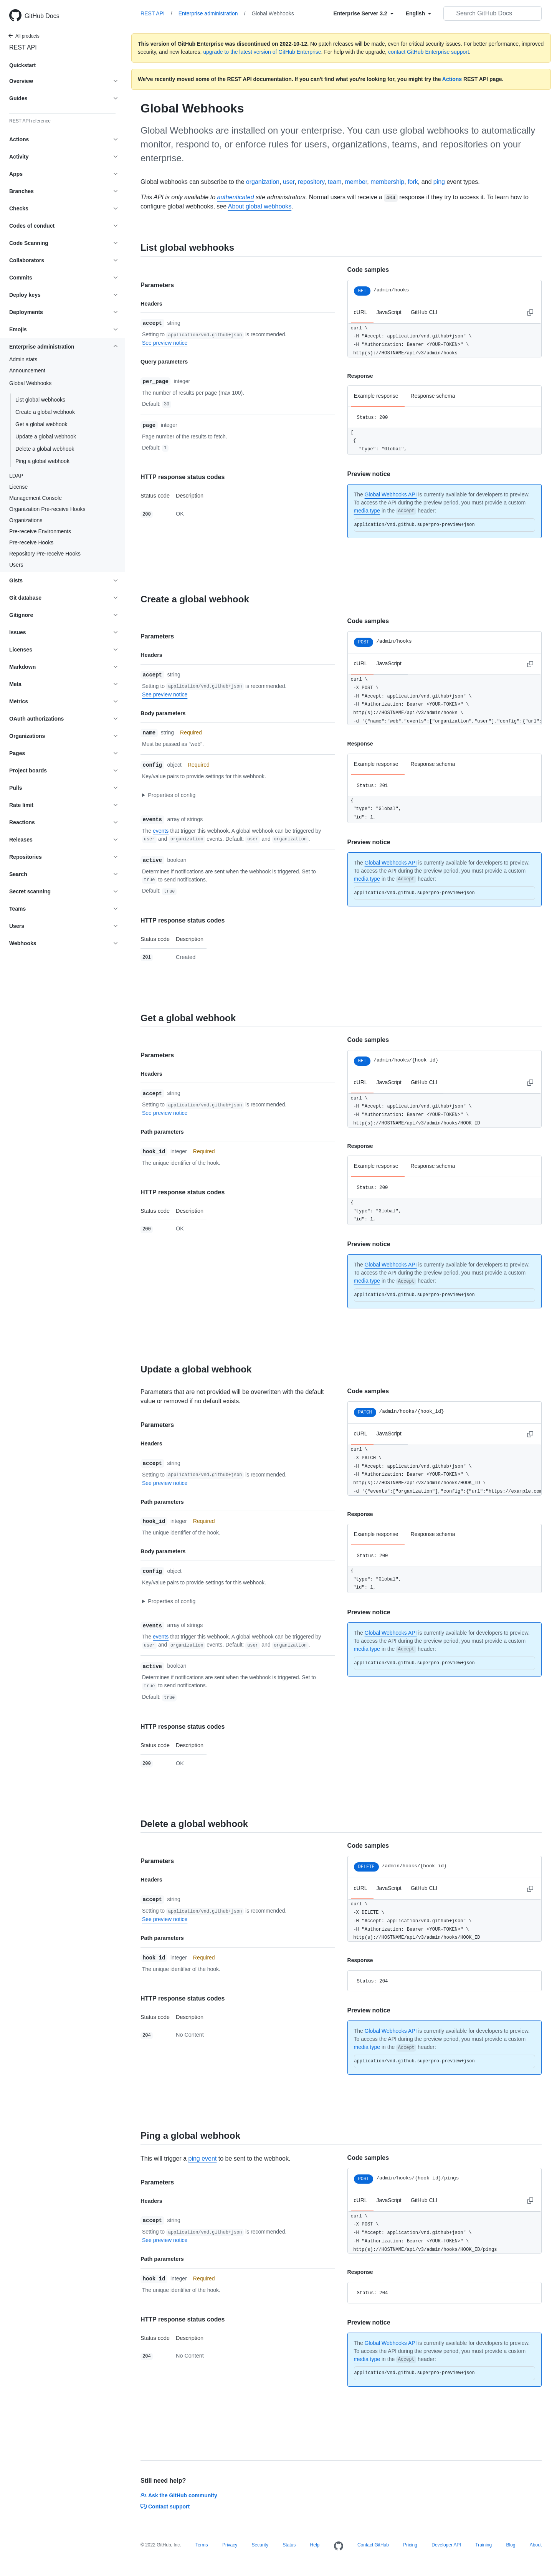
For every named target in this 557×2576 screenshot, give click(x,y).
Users (16, 565)
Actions (452, 79)
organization (262, 182)
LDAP (16, 476)
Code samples (368, 269)
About (536, 2545)
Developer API (446, 2545)
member (356, 182)
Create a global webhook (45, 412)
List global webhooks (40, 400)
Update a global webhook (45, 436)
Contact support (165, 2506)
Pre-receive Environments (40, 531)
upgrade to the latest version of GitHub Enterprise (262, 52)
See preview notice (164, 343)
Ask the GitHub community (178, 2495)
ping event (202, 2158)
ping (439, 182)
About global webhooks (259, 206)
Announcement (27, 370)
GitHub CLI (424, 312)
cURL (360, 312)
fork (413, 182)
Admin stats (23, 359)
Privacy (229, 2545)
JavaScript (389, 312)
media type (367, 511)
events (161, 831)
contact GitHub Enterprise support (428, 52)
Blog (511, 2545)
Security (260, 2545)
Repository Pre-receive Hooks (45, 554)
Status (289, 2545)
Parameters (157, 285)
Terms (201, 2545)
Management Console (35, 498)
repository (311, 182)
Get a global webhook (41, 424)
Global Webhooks (272, 13)
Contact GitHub (373, 2545)
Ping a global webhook (42, 461)
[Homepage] (338, 2546)
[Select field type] (363, 13)
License (18, 487)
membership (387, 182)
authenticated (235, 197)
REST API (23, 47)
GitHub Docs (42, 16)
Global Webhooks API (391, 494)
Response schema (433, 396)
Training (483, 2545)
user (288, 182)
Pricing (410, 2545)
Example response (376, 396)
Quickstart (22, 65)
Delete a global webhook (44, 449)
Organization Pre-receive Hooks (47, 509)
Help (315, 2545)
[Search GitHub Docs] (492, 13)
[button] (234, 795)
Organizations (25, 520)
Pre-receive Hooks (31, 542)
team (335, 182)
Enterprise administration (212, 13)
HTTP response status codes (182, 477)
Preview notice (368, 474)
